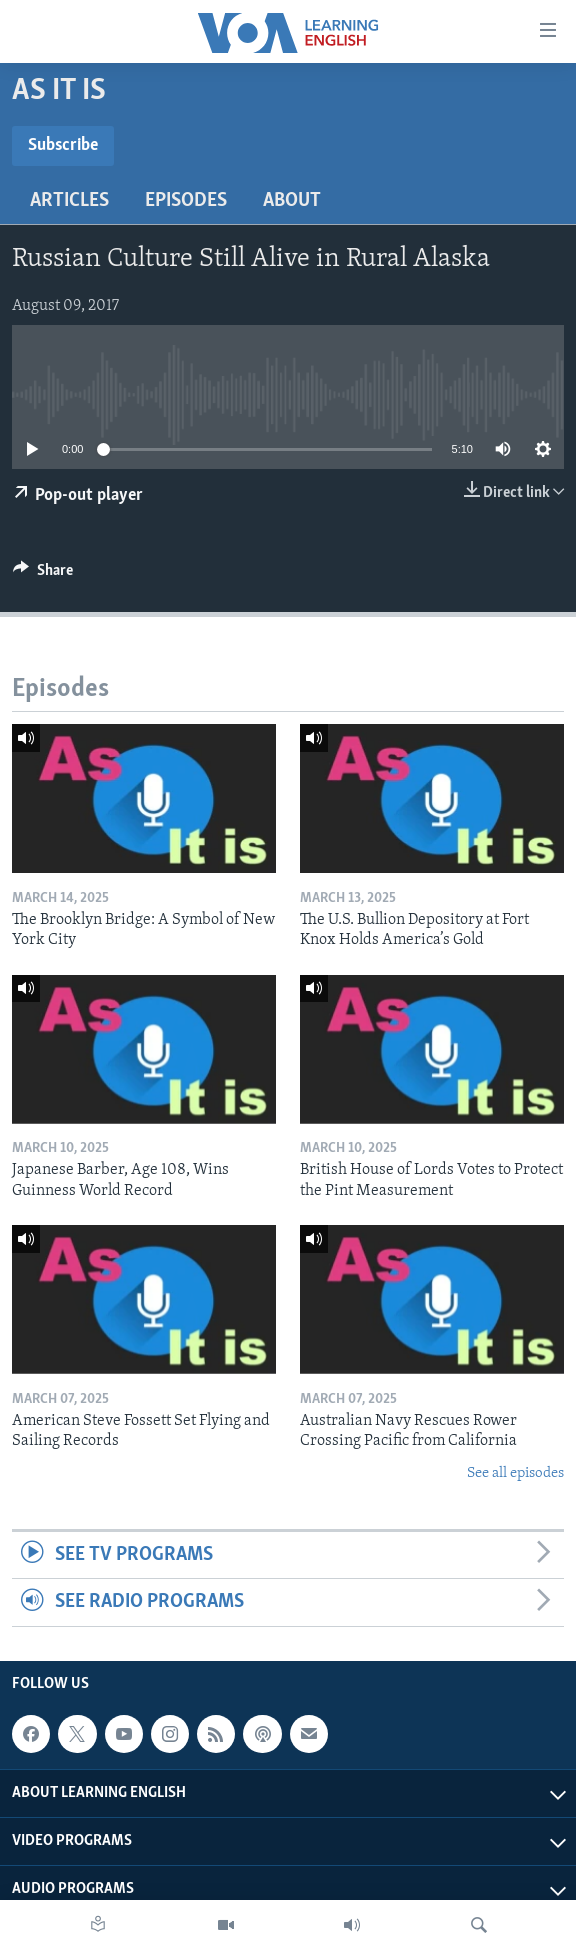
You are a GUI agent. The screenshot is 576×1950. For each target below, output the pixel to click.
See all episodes (515, 1473)
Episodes (186, 201)
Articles (69, 201)
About (292, 201)
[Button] (43, 575)
